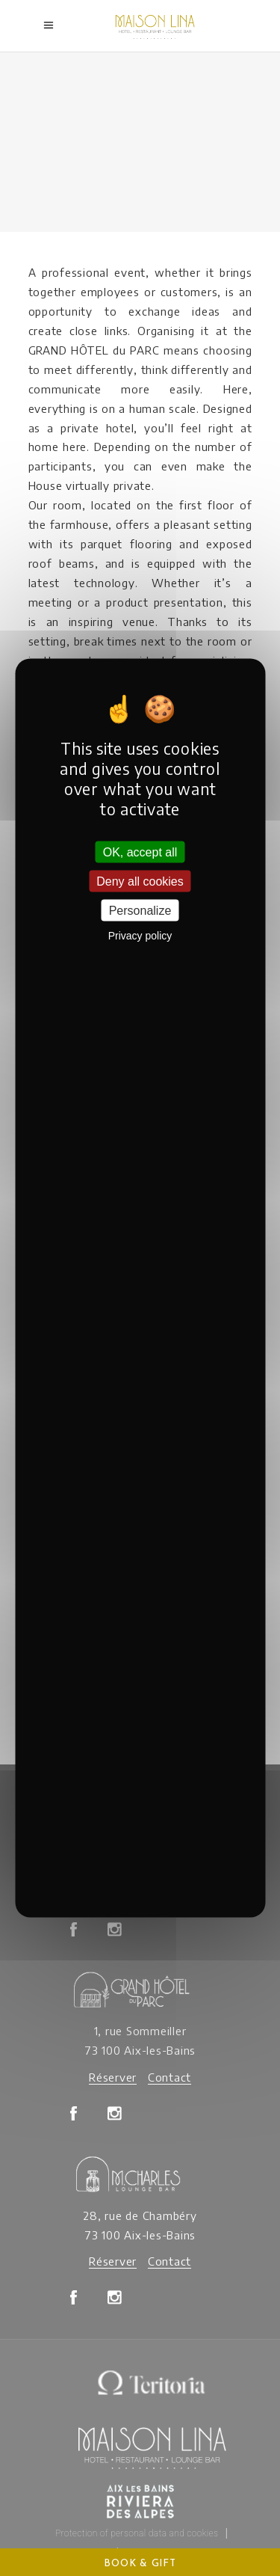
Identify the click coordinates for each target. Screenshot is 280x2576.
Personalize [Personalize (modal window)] (140, 910)
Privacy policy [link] (140, 936)
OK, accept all (140, 851)
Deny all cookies (140, 880)
